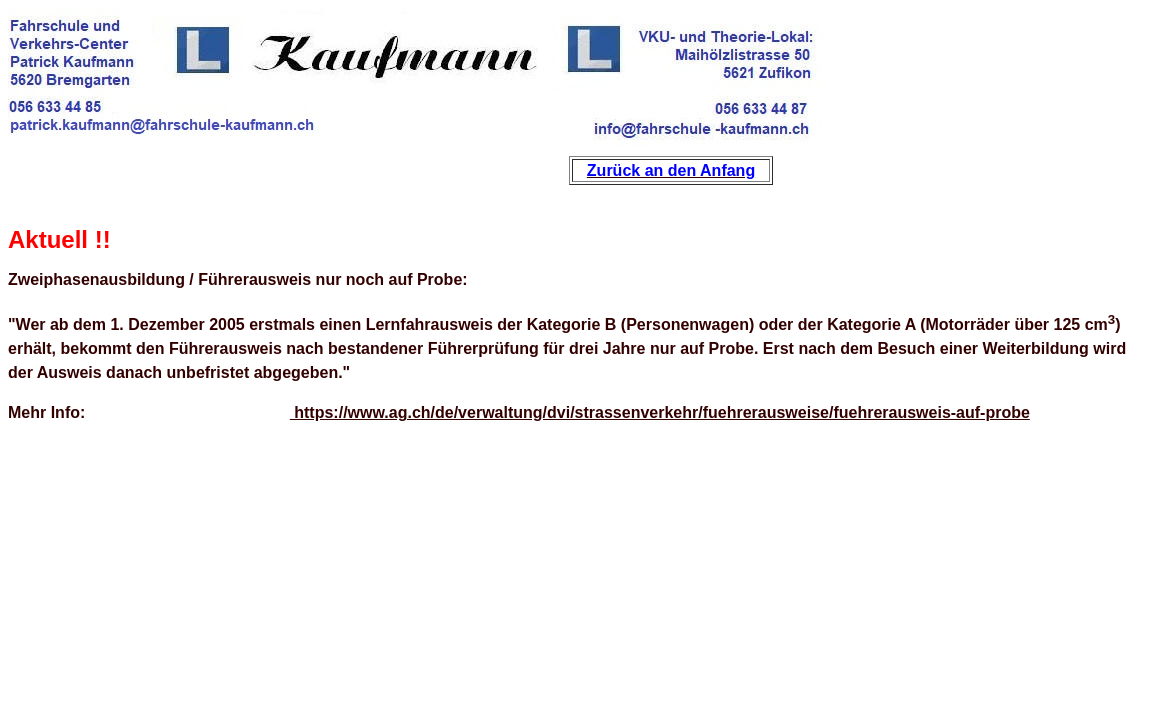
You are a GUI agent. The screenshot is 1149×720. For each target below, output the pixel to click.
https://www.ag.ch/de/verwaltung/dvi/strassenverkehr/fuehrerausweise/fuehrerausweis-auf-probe (660, 412)
